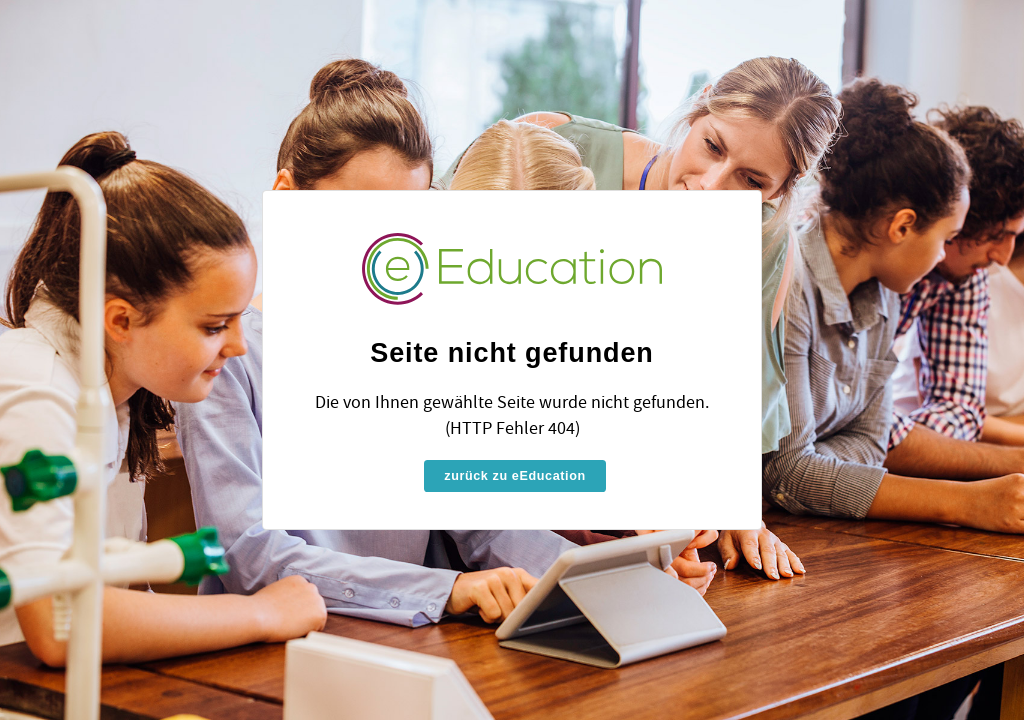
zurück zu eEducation (514, 476)
